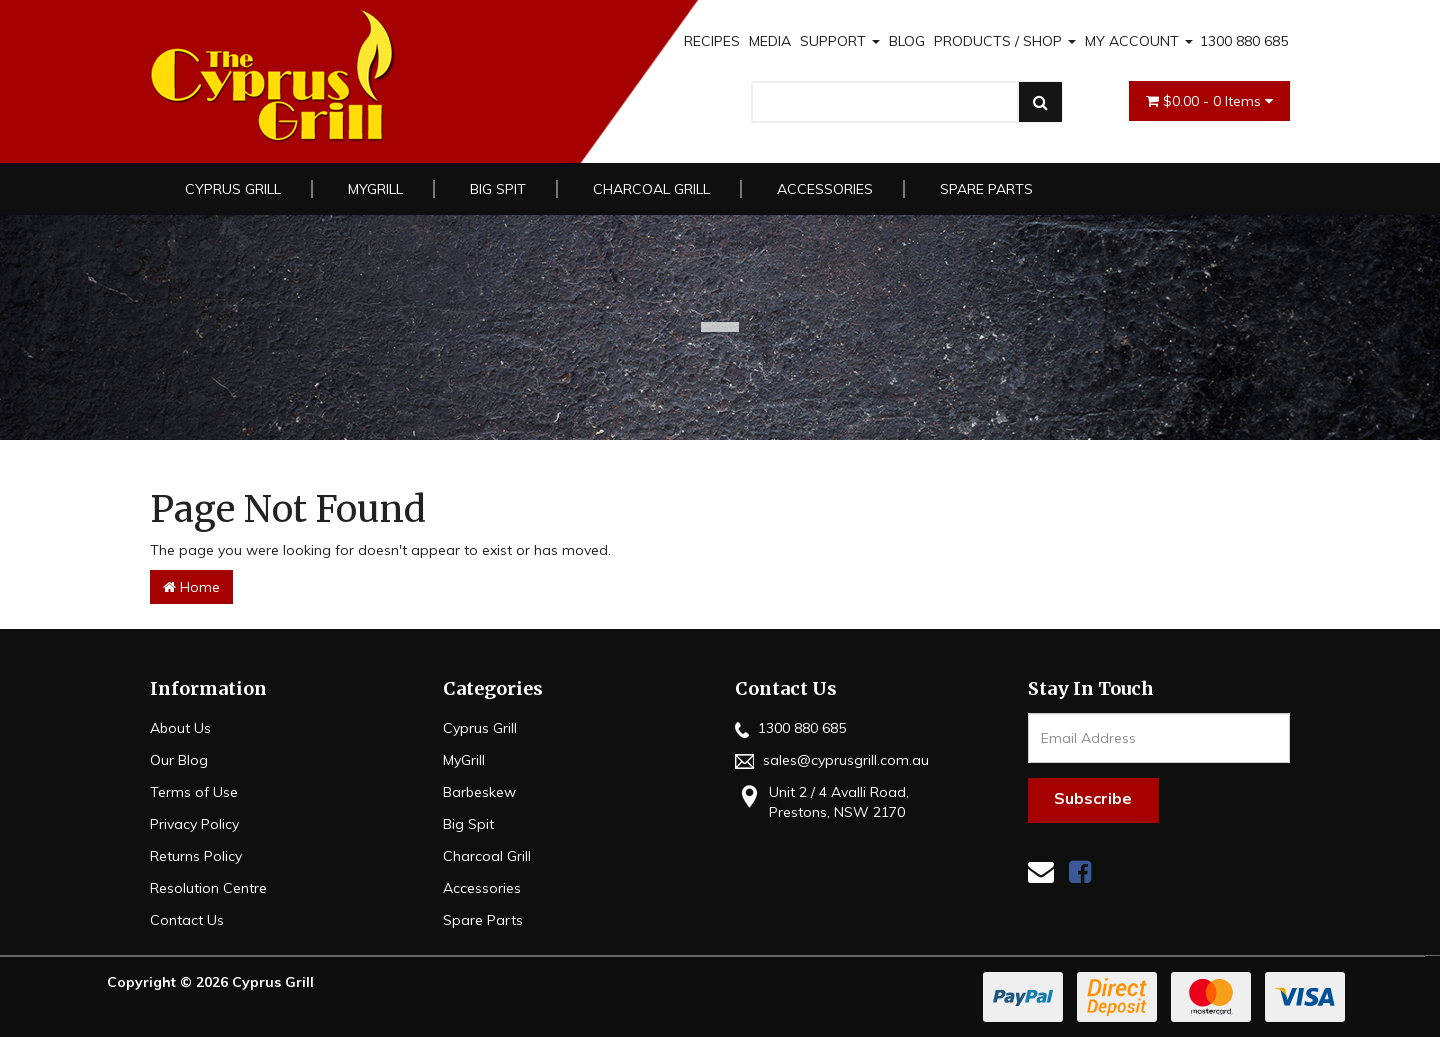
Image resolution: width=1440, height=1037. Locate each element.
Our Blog (179, 760)
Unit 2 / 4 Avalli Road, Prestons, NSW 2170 (822, 801)
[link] (1080, 871)
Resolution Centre (208, 888)
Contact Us (187, 920)
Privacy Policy (194, 824)
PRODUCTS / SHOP (1005, 41)
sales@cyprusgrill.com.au (832, 760)
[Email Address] (1159, 738)
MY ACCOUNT (1139, 41)
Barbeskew (479, 792)
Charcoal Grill (651, 189)
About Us (180, 728)
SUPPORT (840, 41)
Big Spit (498, 189)
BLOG (907, 41)
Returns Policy (196, 856)
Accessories (825, 189)
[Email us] (1041, 871)
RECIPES (712, 41)
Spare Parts (986, 189)
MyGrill (375, 189)
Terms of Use (194, 792)
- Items (1209, 101)
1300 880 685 (1244, 41)
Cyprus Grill (233, 189)
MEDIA (770, 41)
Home (191, 587)
